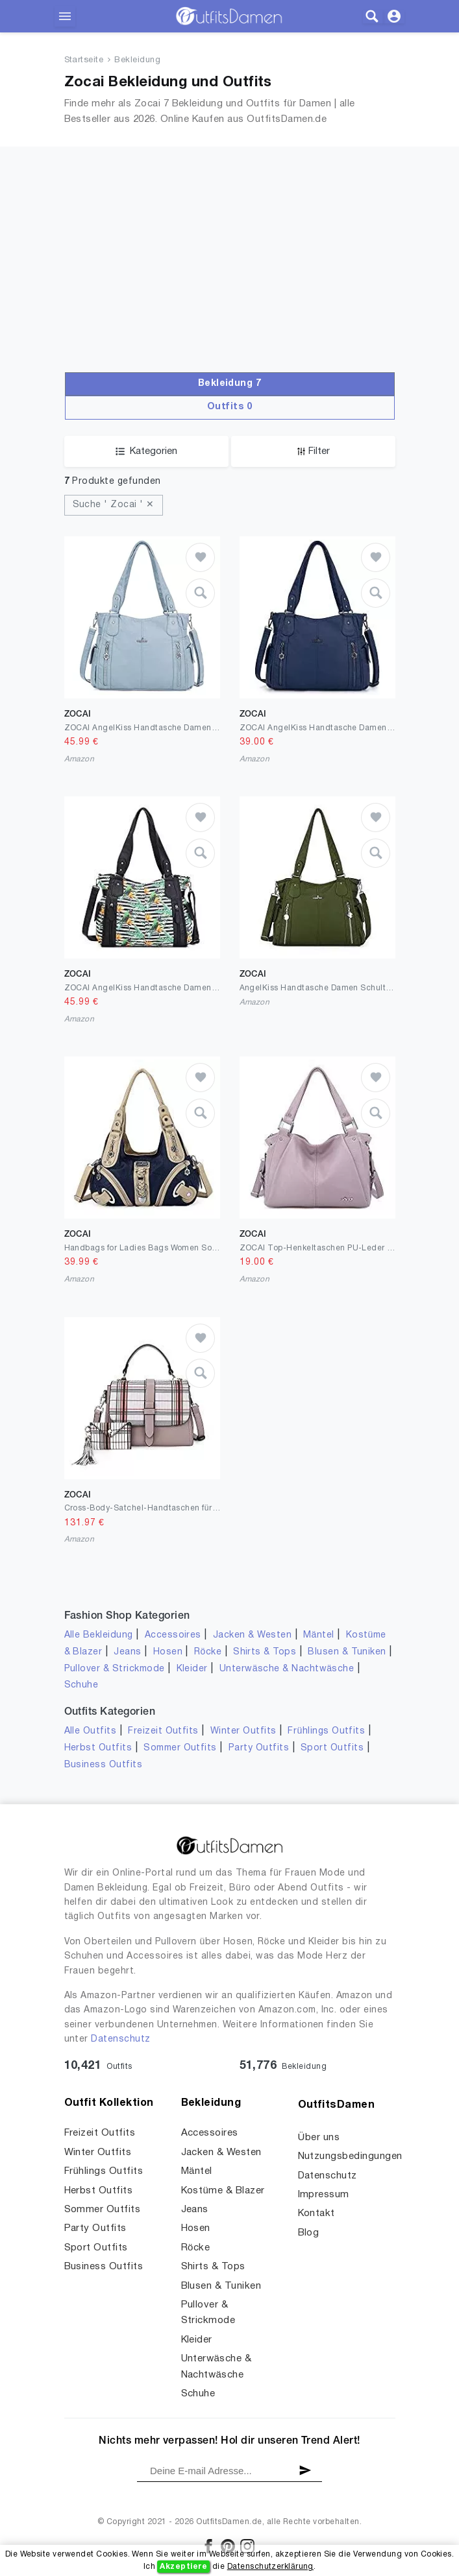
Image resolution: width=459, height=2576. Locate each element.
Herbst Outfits (98, 1748)
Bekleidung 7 (230, 383)
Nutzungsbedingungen (350, 2156)
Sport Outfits (332, 1748)
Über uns (319, 2137)
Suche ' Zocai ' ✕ (114, 505)
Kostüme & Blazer (223, 2190)
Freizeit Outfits (163, 1731)
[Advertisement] (229, 275)
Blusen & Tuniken (347, 1652)
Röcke (207, 1652)
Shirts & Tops (264, 1652)
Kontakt (316, 2213)
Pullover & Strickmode (114, 1669)
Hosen (167, 1652)
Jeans (127, 1652)
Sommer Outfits (180, 1748)
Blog (308, 2232)
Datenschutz (120, 2039)
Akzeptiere (183, 2566)
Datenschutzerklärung (270, 2566)
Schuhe (81, 1685)
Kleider (192, 1669)
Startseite (84, 60)
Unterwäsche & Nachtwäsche (286, 1669)
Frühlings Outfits (326, 1731)
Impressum (323, 2194)
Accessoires (173, 1635)
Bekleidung (137, 60)
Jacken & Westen (252, 1635)
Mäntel (318, 1635)
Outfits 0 (229, 407)
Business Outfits (103, 1765)
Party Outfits (259, 1748)
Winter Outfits (243, 1731)
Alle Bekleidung (98, 1635)
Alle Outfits (90, 1731)
